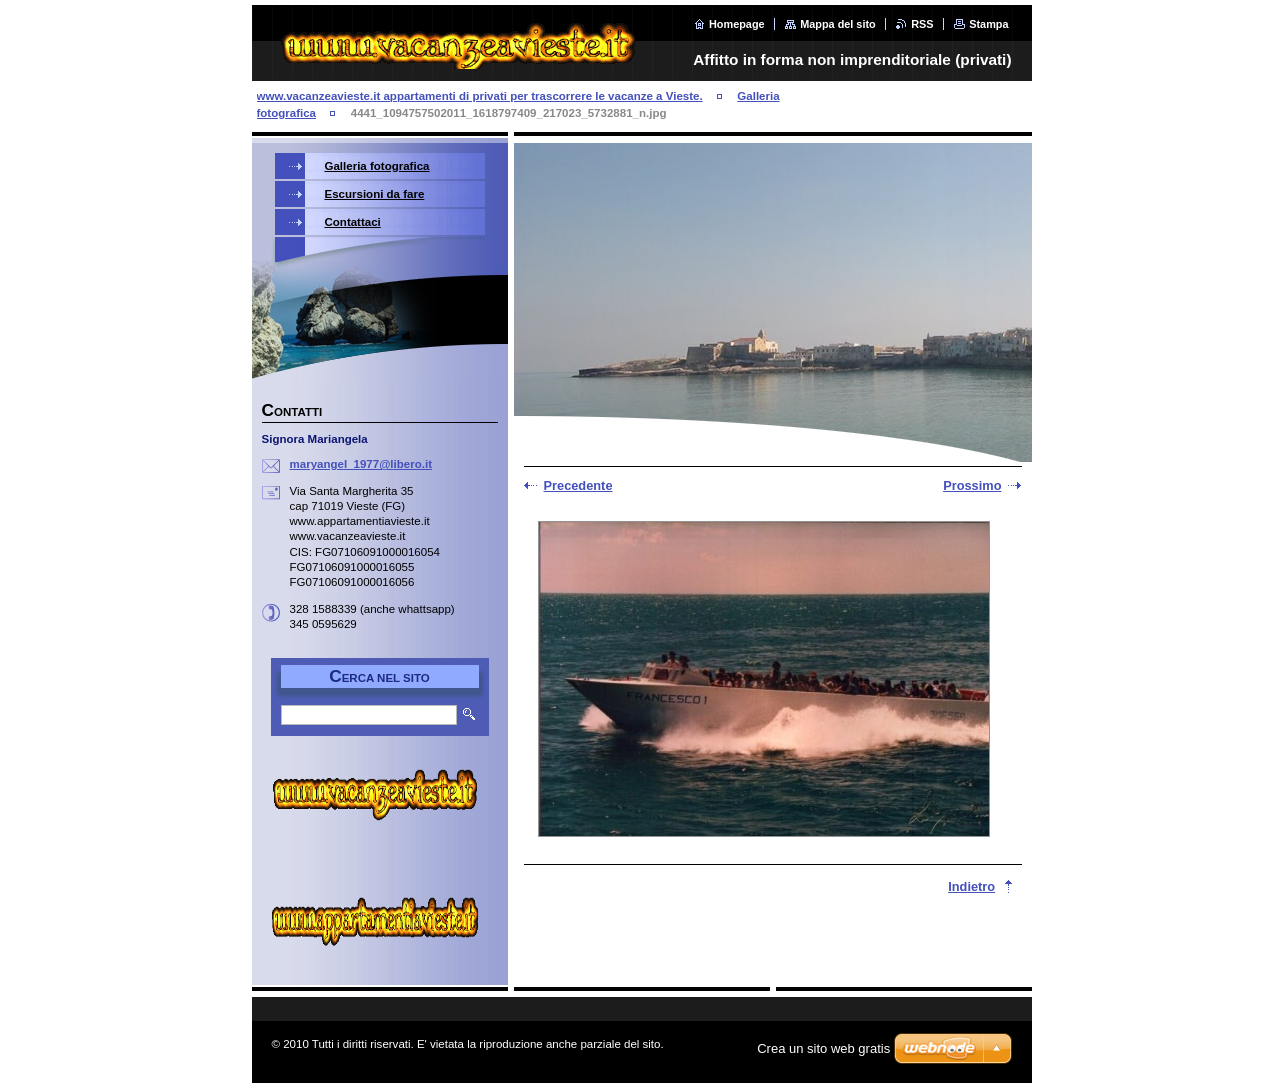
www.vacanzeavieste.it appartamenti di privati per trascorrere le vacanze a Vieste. (480, 96)
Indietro (971, 886)
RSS (922, 24)
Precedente (578, 485)
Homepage (737, 24)
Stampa (988, 24)
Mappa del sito (838, 24)
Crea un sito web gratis (823, 1048)
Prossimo (972, 485)
